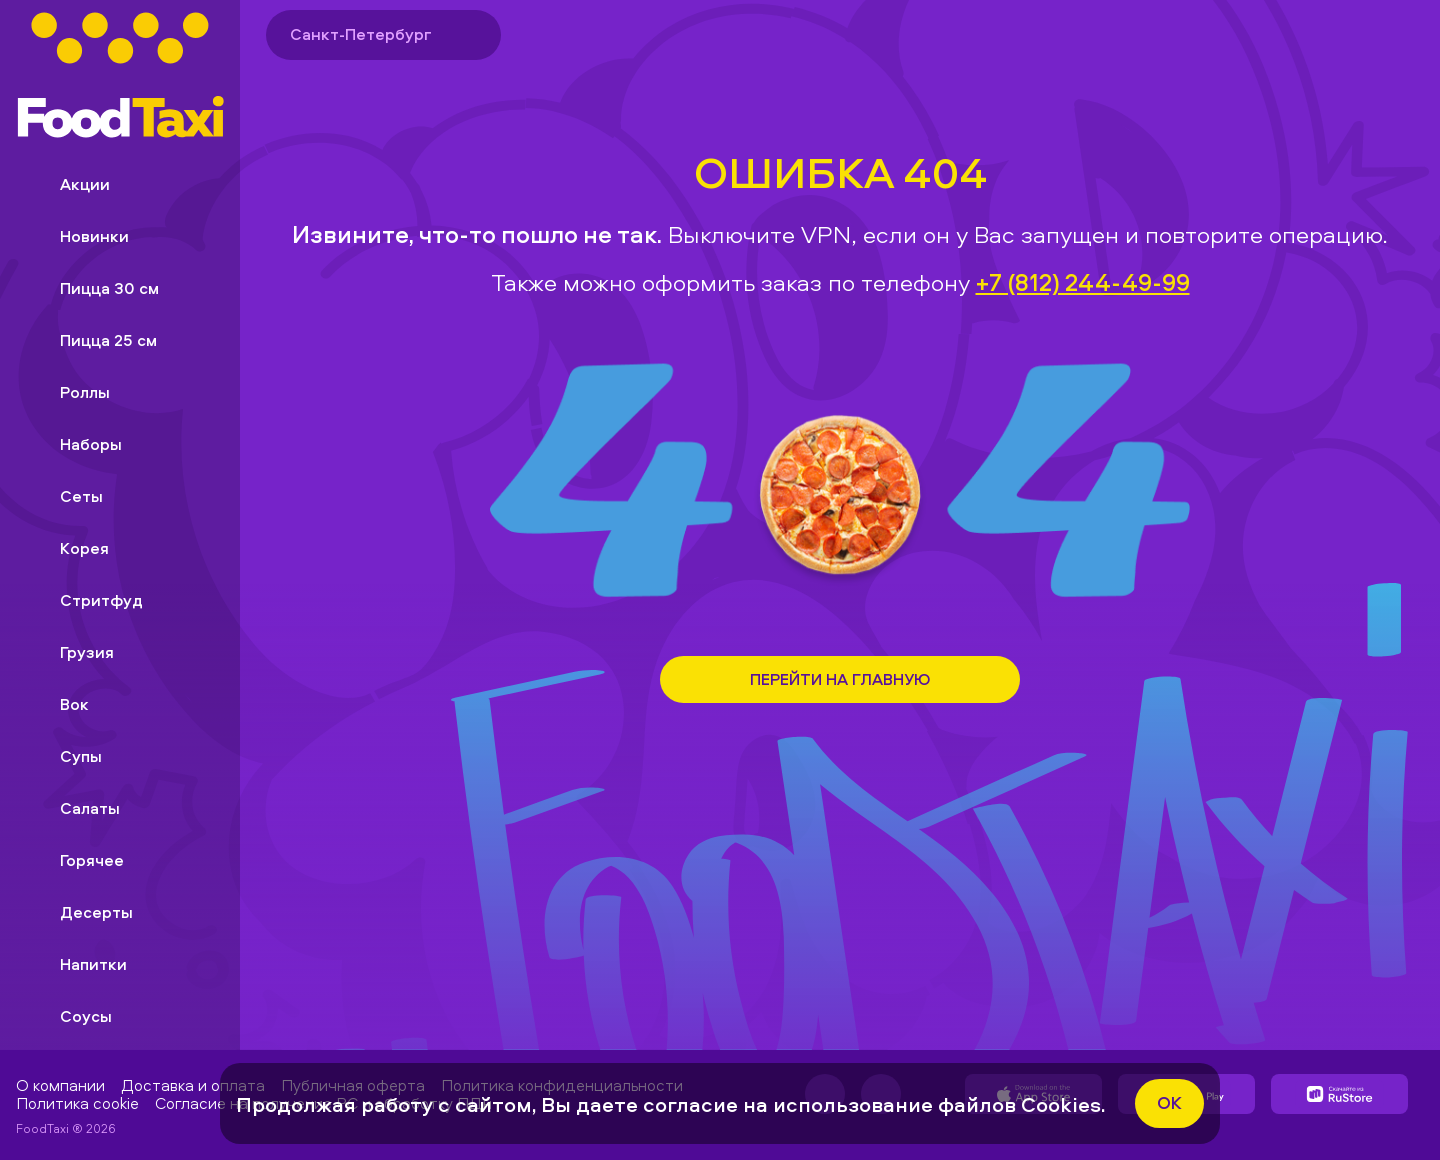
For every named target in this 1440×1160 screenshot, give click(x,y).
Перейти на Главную (840, 679)
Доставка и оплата (193, 1085)
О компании (60, 1085)
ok (1169, 1102)
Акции (69, 184)
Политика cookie (77, 1103)
